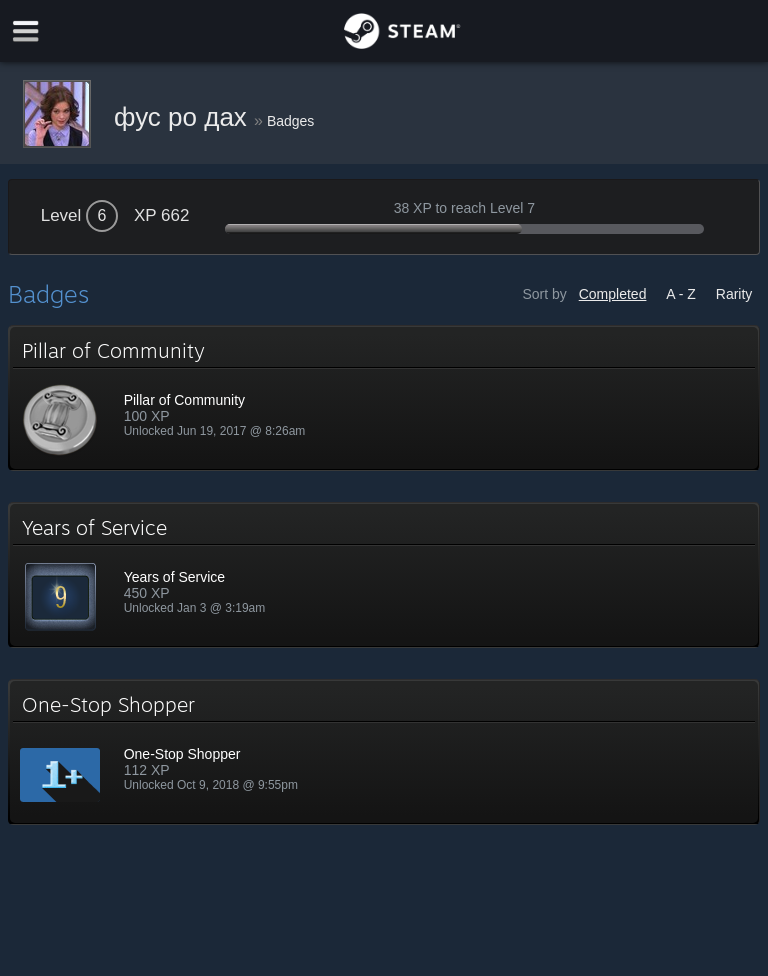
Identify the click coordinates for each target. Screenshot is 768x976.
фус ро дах (184, 117)
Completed (613, 294)
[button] (384, 398)
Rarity (734, 294)
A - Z (681, 294)
